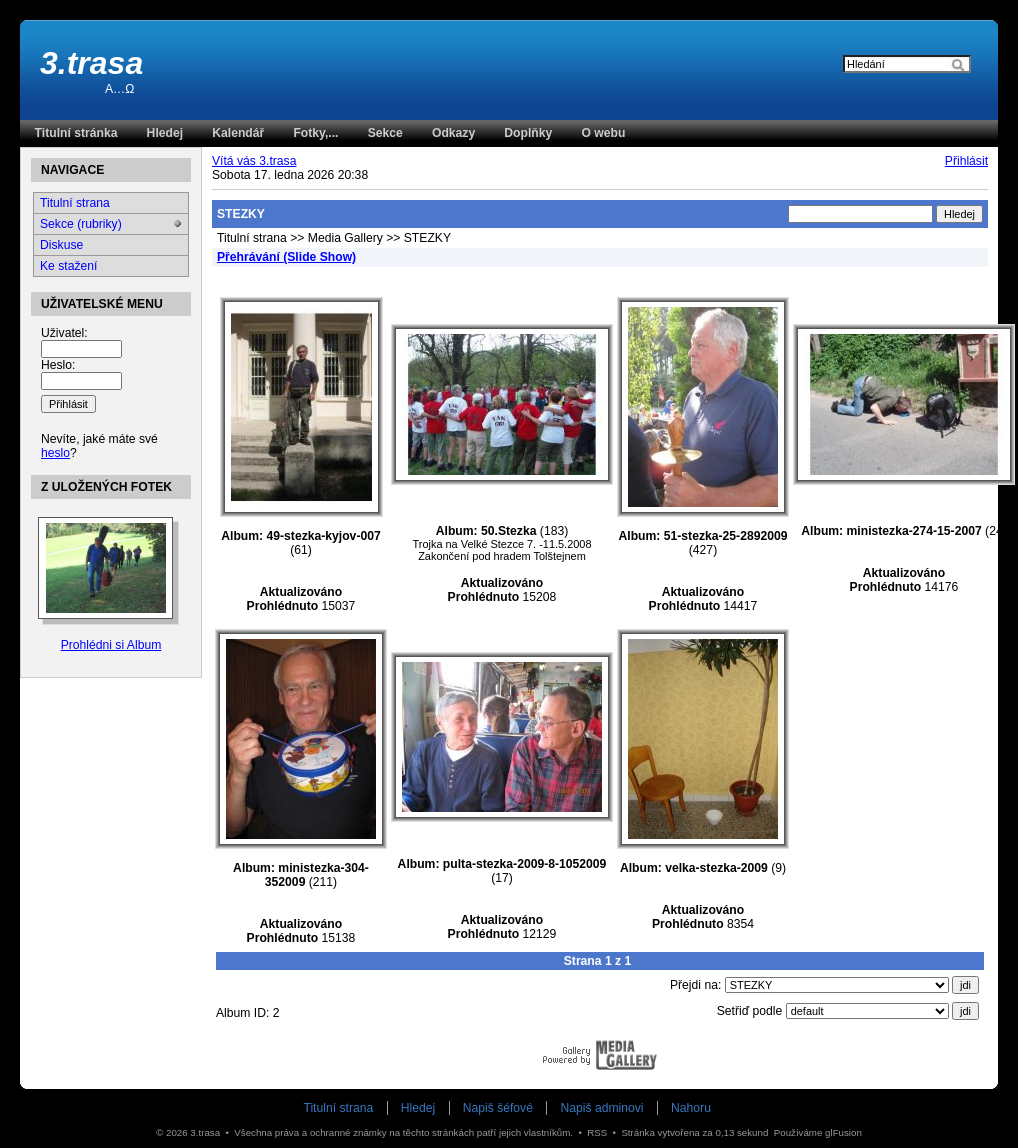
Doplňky (528, 133)
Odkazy (453, 133)
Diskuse (61, 245)
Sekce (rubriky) (81, 224)
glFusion (843, 1132)
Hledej (165, 133)
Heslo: (58, 365)
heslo (55, 453)
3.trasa (91, 63)
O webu (603, 133)
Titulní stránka (76, 133)
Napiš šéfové (498, 1108)
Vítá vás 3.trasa (254, 161)
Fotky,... (315, 133)
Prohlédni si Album (111, 645)
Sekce (385, 133)
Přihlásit (966, 161)
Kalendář (238, 133)
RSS (597, 1132)
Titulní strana (252, 238)
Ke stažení (68, 266)
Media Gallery (345, 238)
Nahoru (691, 1108)
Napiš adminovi (601, 1108)
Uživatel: (64, 333)
